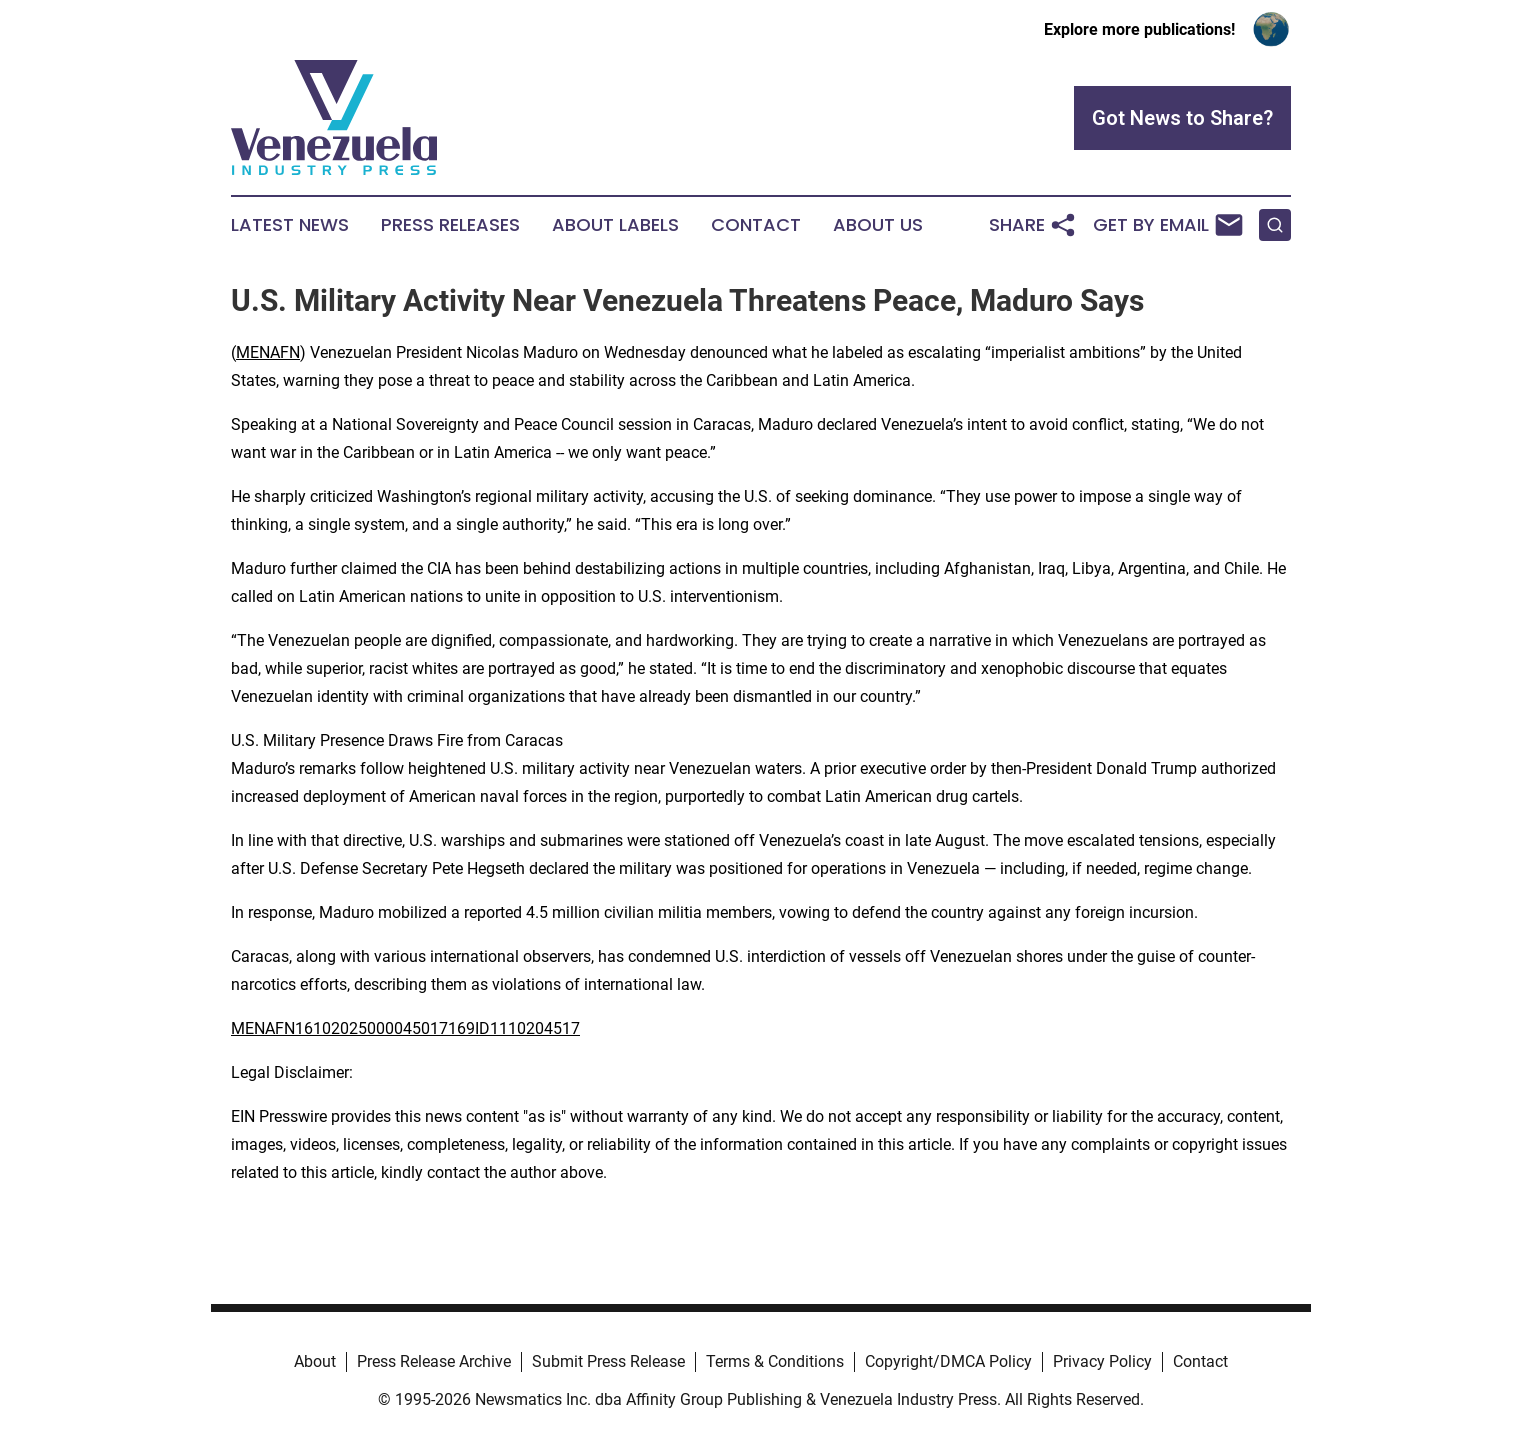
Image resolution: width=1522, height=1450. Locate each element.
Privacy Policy (1102, 1361)
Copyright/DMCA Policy (948, 1361)
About (315, 1361)
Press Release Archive (434, 1361)
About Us (878, 225)
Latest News (290, 225)
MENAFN (268, 352)
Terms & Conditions (775, 1361)
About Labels (615, 225)
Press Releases (450, 225)
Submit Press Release (608, 1361)
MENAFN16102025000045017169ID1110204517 (405, 1028)
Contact (756, 225)
